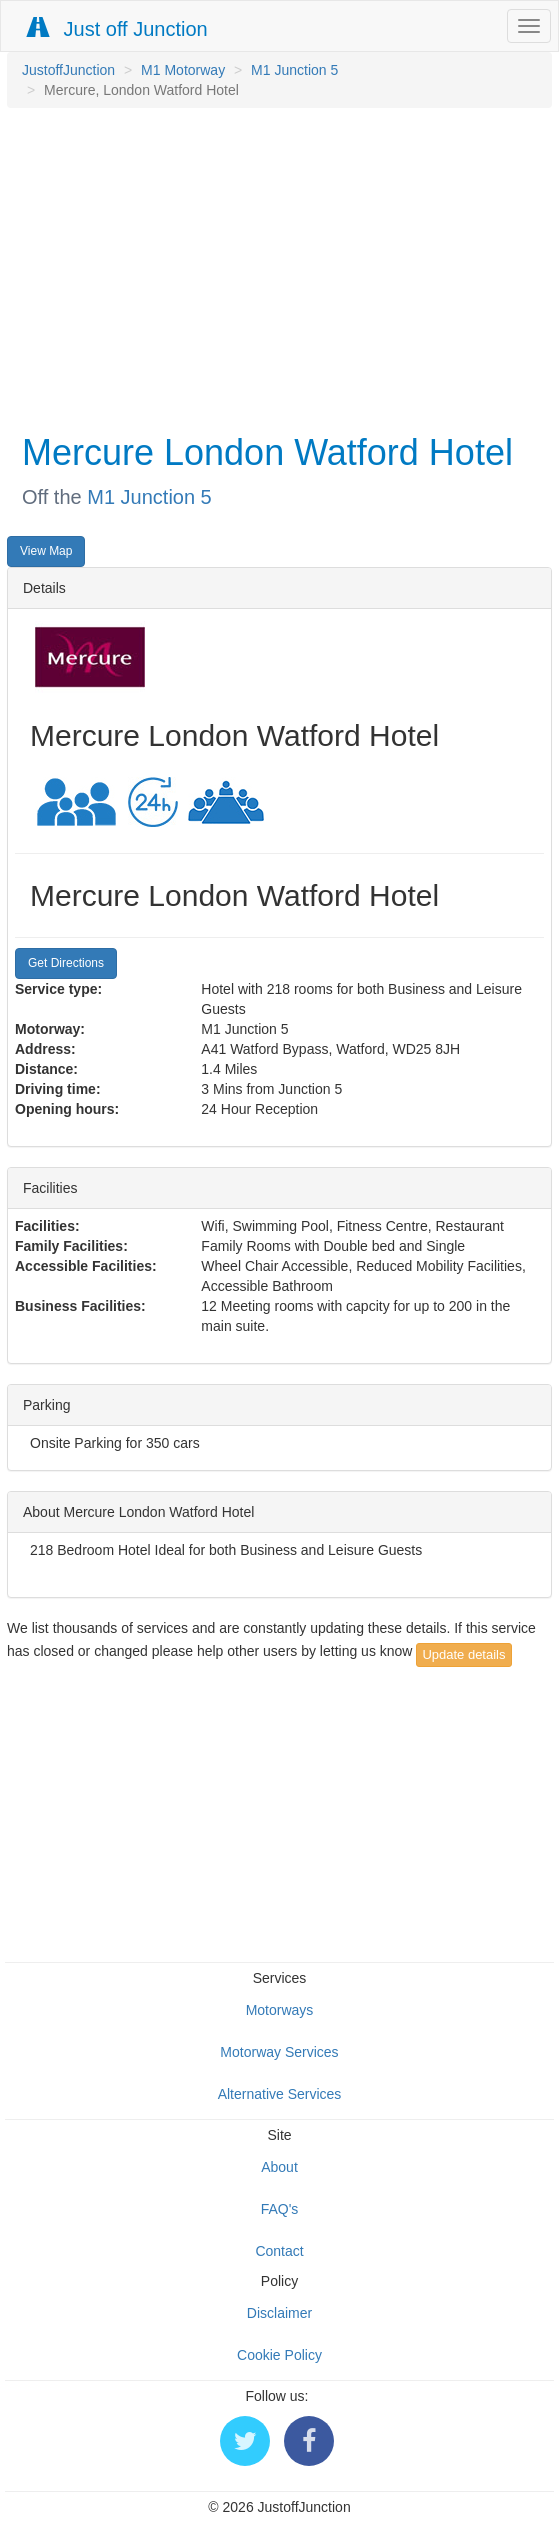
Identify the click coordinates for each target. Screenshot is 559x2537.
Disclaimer (279, 2313)
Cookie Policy (279, 2355)
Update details (463, 1654)
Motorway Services (279, 2052)
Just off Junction (118, 28)
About (279, 2167)
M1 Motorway (183, 70)
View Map (46, 551)
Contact (279, 2251)
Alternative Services (280, 2094)
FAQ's (280, 2209)
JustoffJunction (68, 70)
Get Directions (66, 963)
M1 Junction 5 (294, 70)
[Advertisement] (274, 268)
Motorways (280, 2010)
